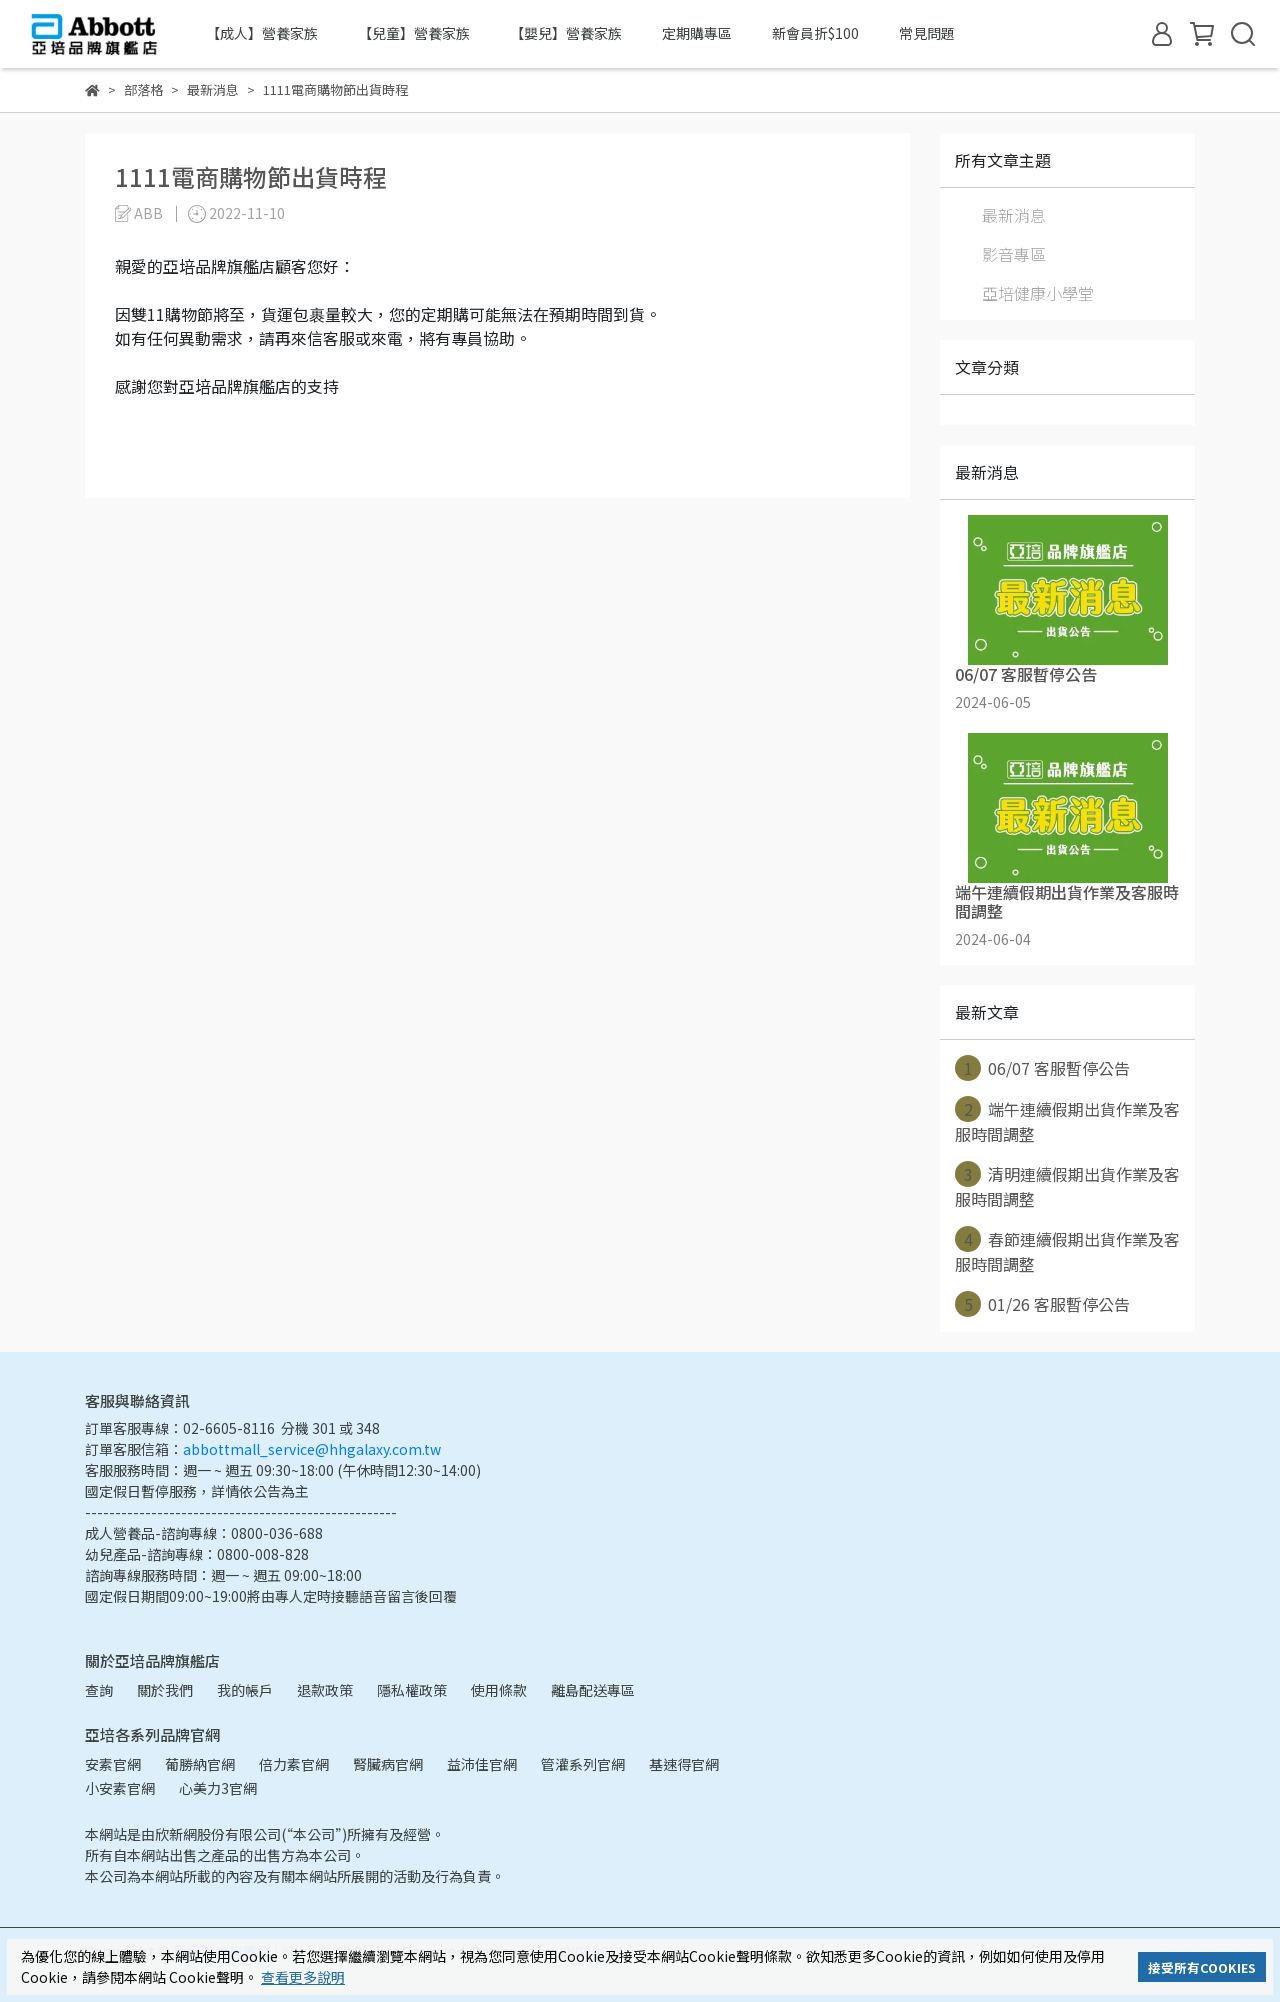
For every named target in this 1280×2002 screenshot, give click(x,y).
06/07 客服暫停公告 (1042, 1068)
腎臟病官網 (388, 1764)
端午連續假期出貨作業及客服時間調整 (1067, 1121)
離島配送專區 (593, 1690)
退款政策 (325, 1690)
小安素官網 (120, 1788)
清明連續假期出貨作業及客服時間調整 (1067, 1186)
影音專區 (1014, 254)
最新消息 (1014, 215)
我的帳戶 (245, 1690)
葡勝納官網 (200, 1764)
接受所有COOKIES (1202, 1967)
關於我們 (165, 1690)
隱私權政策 (412, 1690)
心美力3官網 (218, 1788)
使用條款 (499, 1690)
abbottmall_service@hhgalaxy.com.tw (312, 1449)
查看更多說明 (303, 1977)
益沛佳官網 (482, 1764)
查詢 (99, 1690)
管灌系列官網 (583, 1764)
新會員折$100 (815, 33)
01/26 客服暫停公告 (1042, 1304)
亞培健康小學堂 (1038, 293)
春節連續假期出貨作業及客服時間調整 (1067, 1251)
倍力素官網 (294, 1764)
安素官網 (113, 1764)
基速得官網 (684, 1764)
